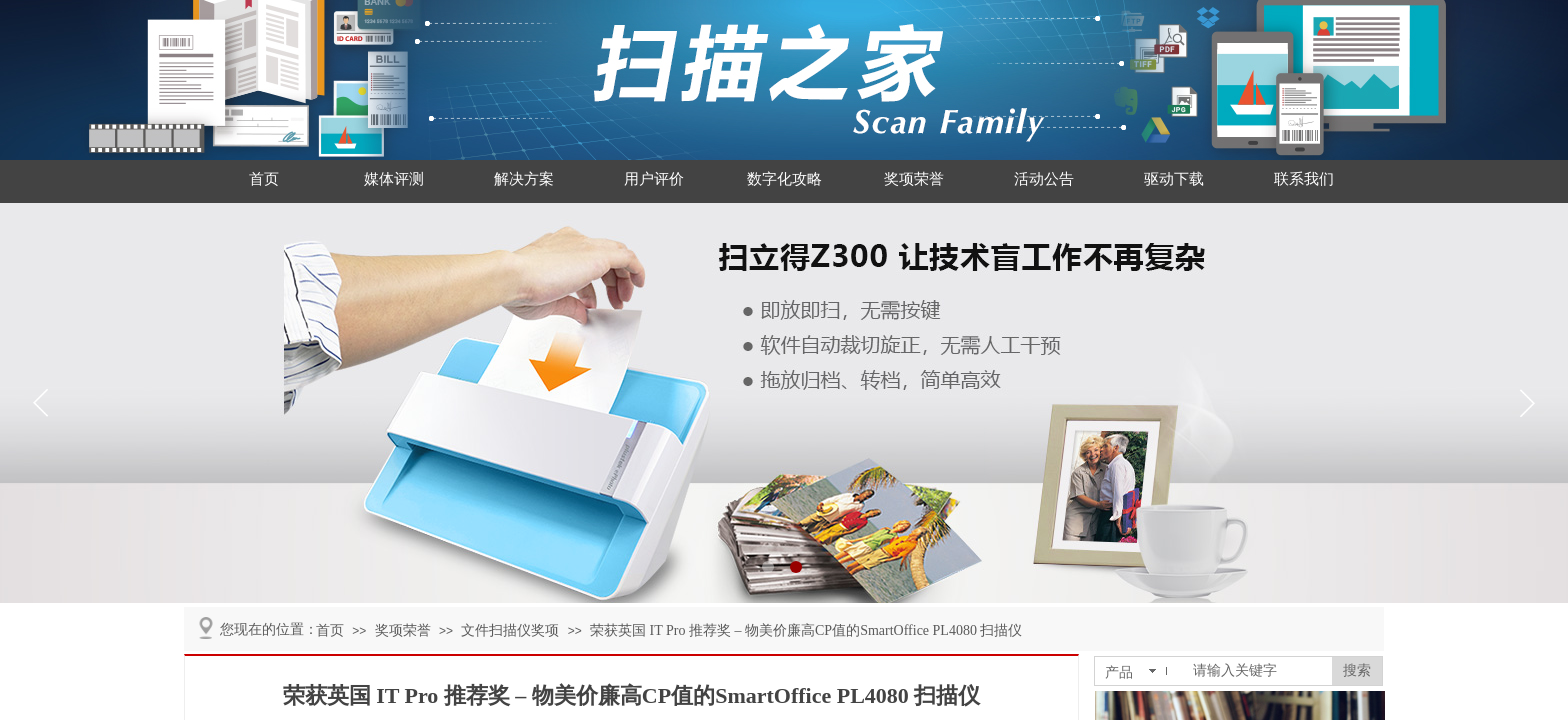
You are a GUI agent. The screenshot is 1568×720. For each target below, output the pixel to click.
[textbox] (1258, 671)
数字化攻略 (784, 179)
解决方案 (524, 179)
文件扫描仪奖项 (510, 630)
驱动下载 (1174, 179)
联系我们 (1304, 179)
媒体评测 (394, 179)
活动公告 (1044, 179)
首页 (264, 179)
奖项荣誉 (914, 179)
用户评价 (654, 179)
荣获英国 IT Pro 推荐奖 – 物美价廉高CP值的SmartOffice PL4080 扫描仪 (806, 630)
